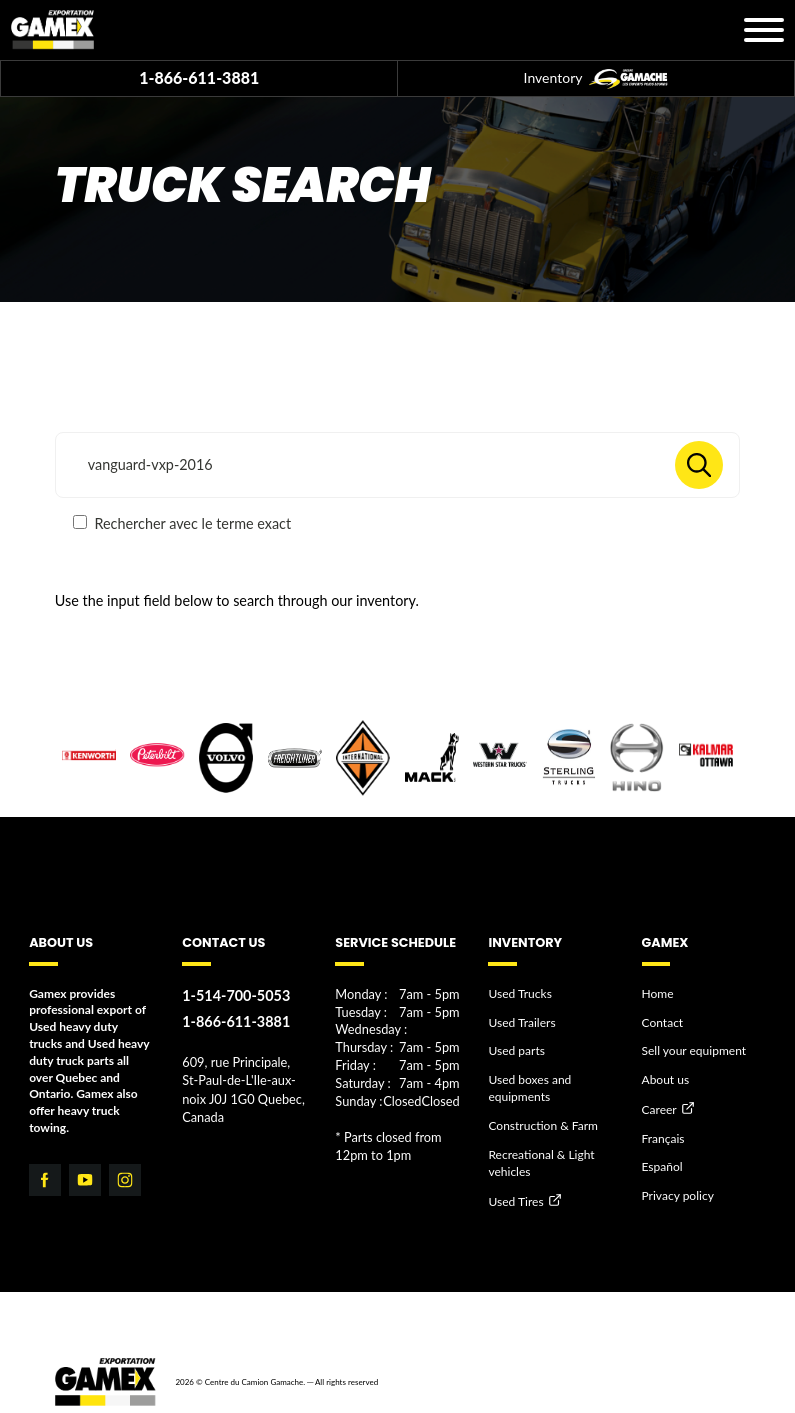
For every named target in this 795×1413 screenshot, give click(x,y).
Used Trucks (519, 993)
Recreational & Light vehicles (541, 1162)
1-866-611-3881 (199, 77)
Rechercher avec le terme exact (182, 523)
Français (663, 1137)
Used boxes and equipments (529, 1088)
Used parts (516, 1050)
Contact (663, 1021)
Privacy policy (678, 1195)
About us (666, 1079)
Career (659, 1109)
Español (662, 1166)
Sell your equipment (694, 1050)
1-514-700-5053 (236, 995)
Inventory (596, 79)
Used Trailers (521, 1021)
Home (658, 993)
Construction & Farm (542, 1125)
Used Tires (515, 1200)
